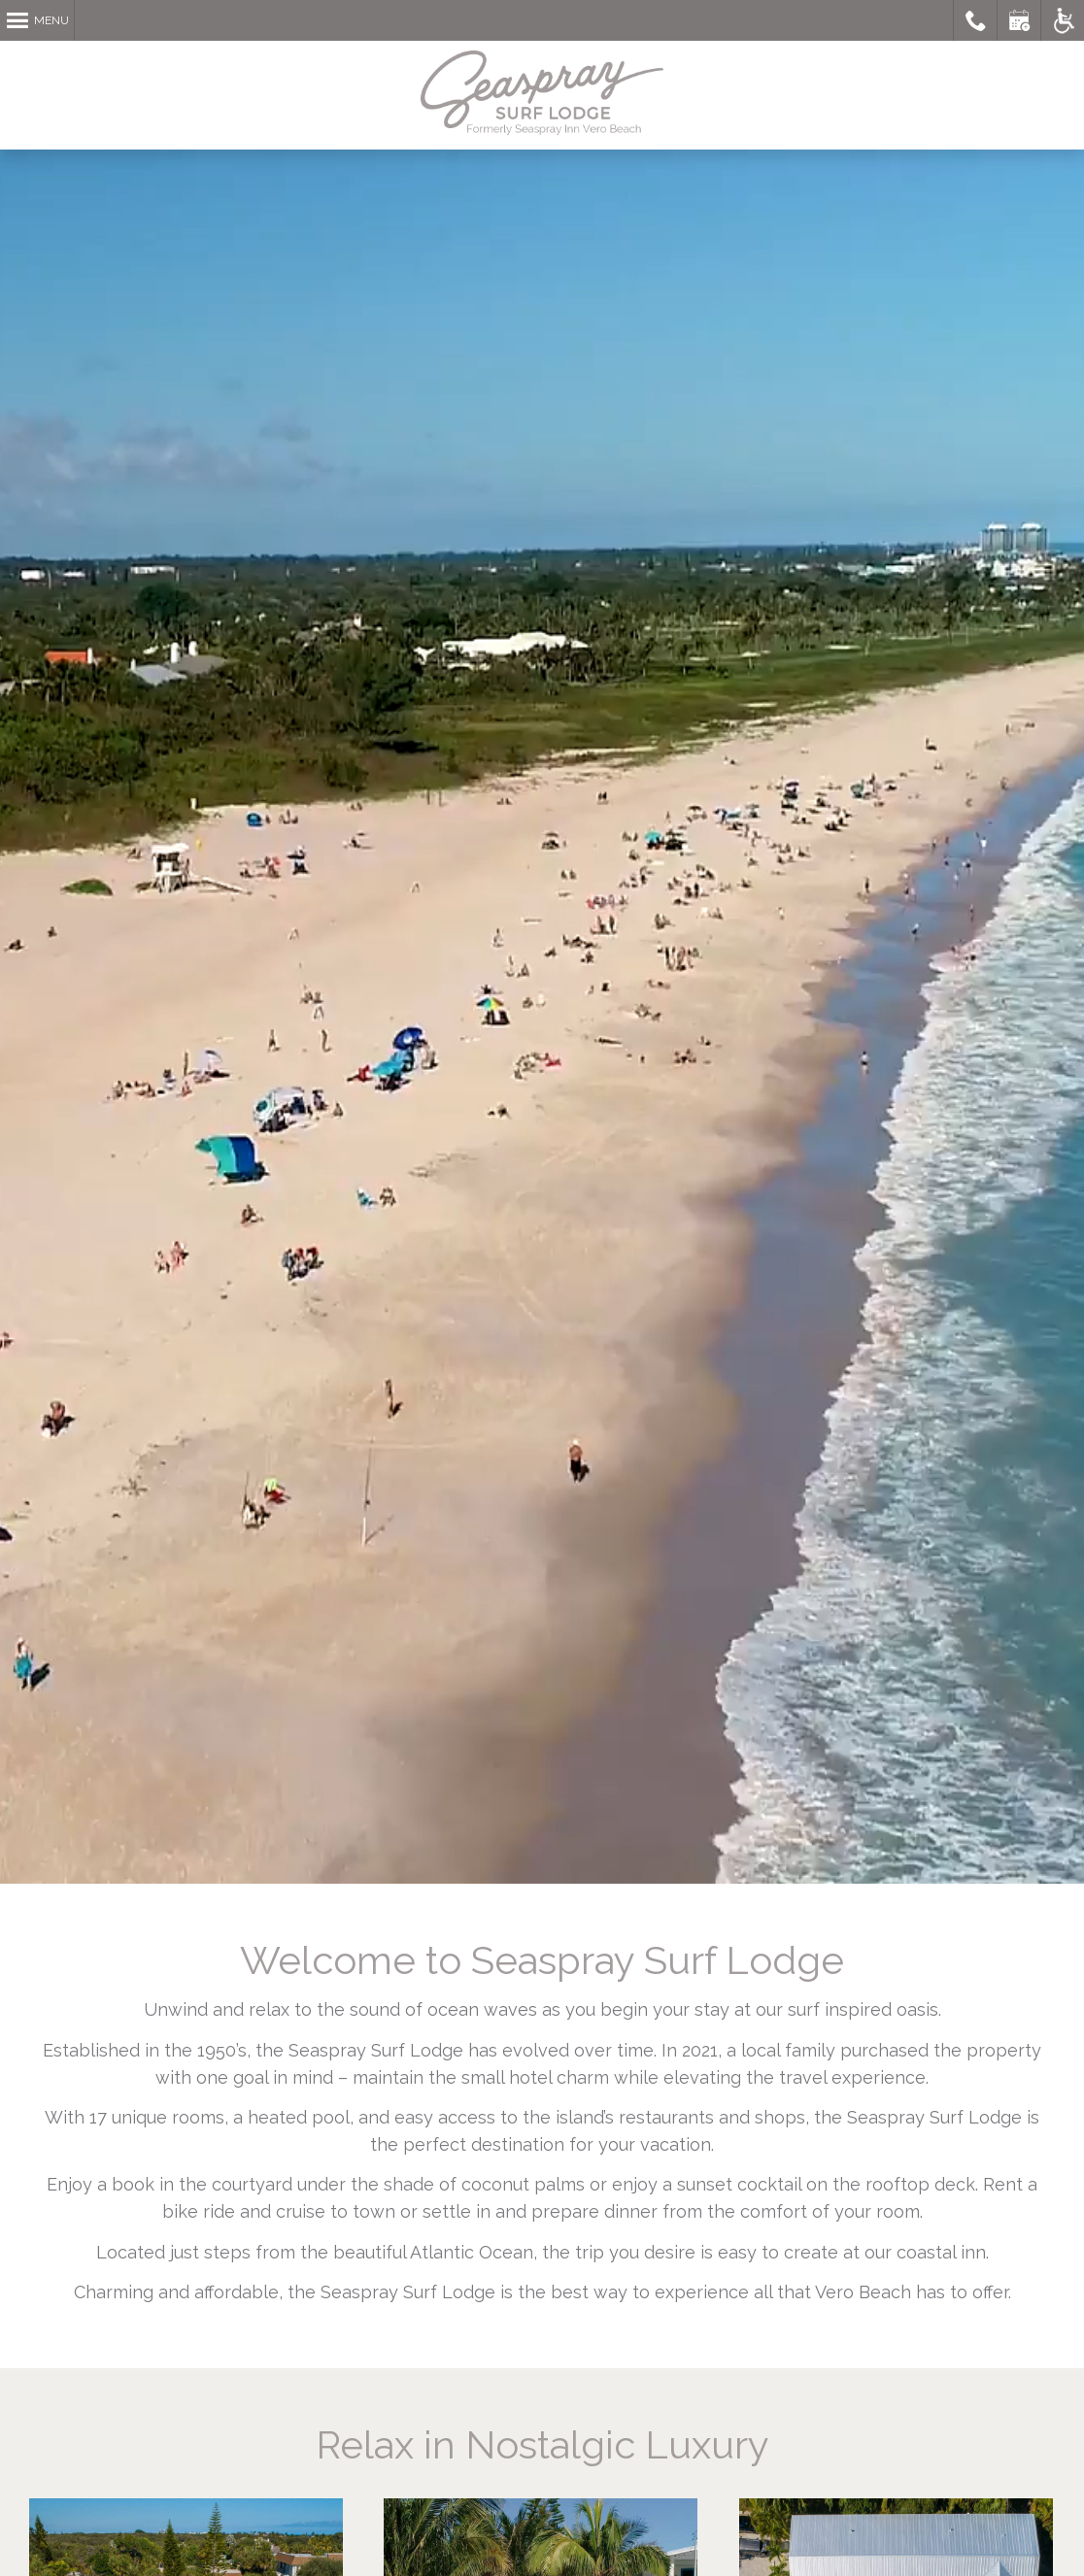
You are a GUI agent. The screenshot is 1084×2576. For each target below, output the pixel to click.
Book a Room (1019, 20)
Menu (51, 20)
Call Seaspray (976, 20)
